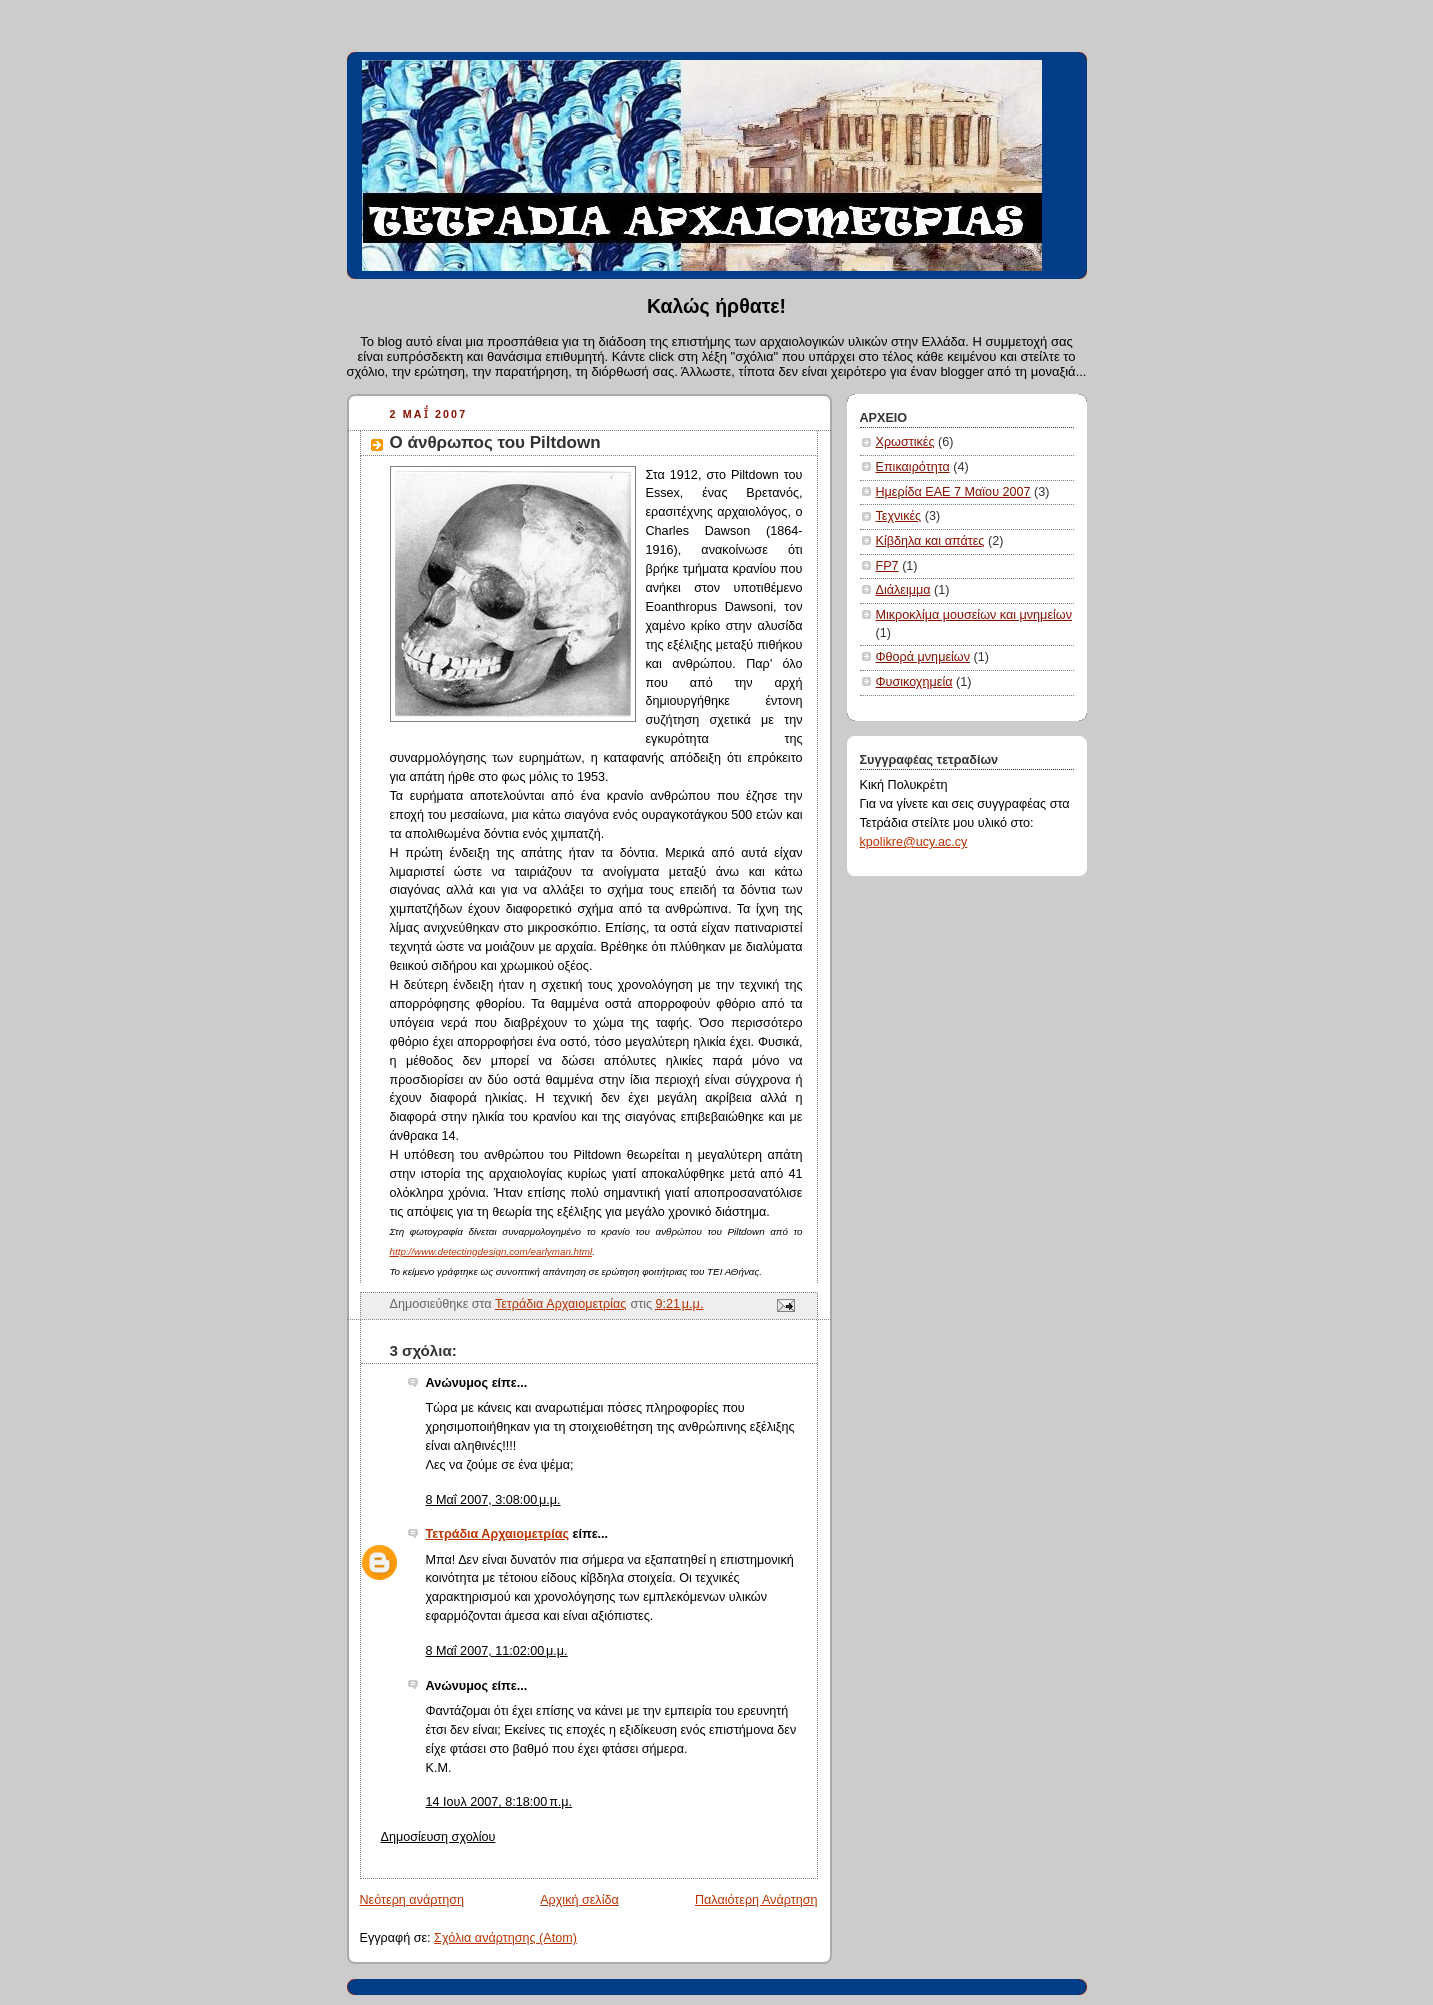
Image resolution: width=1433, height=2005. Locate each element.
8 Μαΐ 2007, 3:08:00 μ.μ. (493, 1500)
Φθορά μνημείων (923, 657)
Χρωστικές (905, 442)
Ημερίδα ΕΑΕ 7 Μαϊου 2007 (953, 492)
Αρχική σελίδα (579, 1900)
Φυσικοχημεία (914, 682)
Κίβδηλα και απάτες (930, 541)
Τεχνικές (899, 516)
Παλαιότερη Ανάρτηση (756, 1900)
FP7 (887, 566)
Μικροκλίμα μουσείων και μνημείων (974, 615)
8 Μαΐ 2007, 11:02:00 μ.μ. (497, 1651)
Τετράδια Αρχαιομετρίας (497, 1534)
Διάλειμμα (903, 590)
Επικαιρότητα (913, 467)
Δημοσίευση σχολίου (438, 1837)
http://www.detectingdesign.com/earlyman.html (491, 1251)
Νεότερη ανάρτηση (412, 1900)
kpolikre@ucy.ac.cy (914, 842)
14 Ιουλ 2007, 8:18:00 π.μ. (499, 1802)
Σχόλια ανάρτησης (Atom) (505, 1938)
